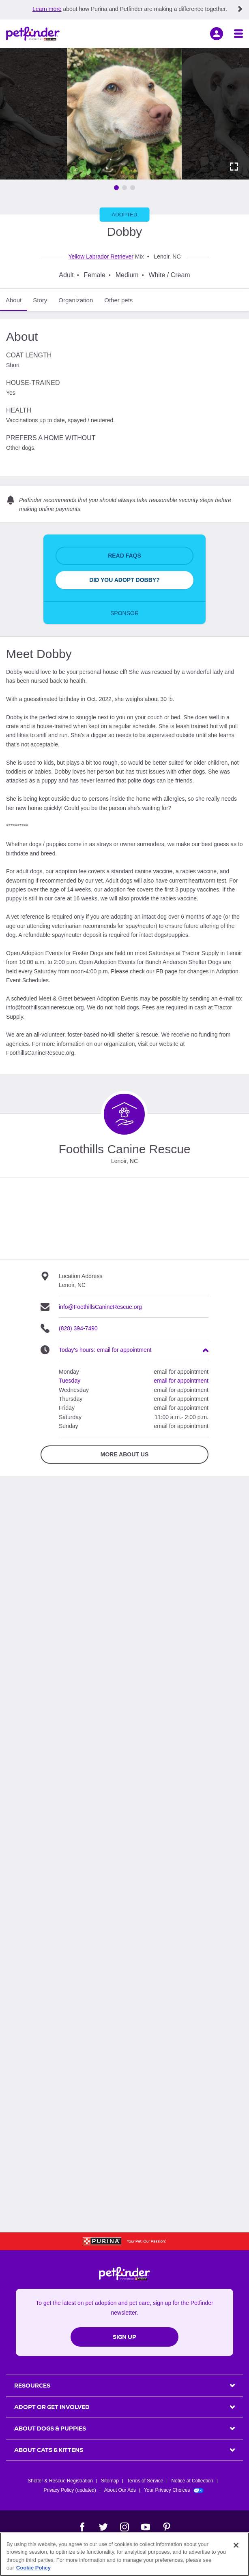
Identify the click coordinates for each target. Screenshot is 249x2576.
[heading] (133, 1349)
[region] (124, 2554)
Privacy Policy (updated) (69, 2490)
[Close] (236, 2545)
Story (40, 300)
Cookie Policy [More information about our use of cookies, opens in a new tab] (33, 2568)
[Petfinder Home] (33, 33)
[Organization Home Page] (124, 1114)
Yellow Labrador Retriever (100, 256)
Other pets (118, 300)
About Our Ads (120, 2490)
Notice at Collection (192, 2481)
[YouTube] (145, 2527)
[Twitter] (103, 2527)
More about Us (124, 1454)
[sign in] (216, 33)
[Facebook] (82, 2527)
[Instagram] (124, 2527)
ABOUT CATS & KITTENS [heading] (48, 2450)
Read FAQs (124, 555)
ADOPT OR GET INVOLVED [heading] (52, 2407)
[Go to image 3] (132, 187)
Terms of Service (145, 2481)
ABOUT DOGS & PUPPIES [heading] (50, 2428)
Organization (75, 300)
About (13, 300)
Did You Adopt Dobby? (124, 580)
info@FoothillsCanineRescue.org (100, 1307)
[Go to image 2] (124, 187)
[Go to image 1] (116, 187)
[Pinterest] (166, 2527)
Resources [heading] (32, 2385)
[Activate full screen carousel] (234, 166)
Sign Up (124, 2337)
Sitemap (110, 2481)
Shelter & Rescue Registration (60, 2481)
